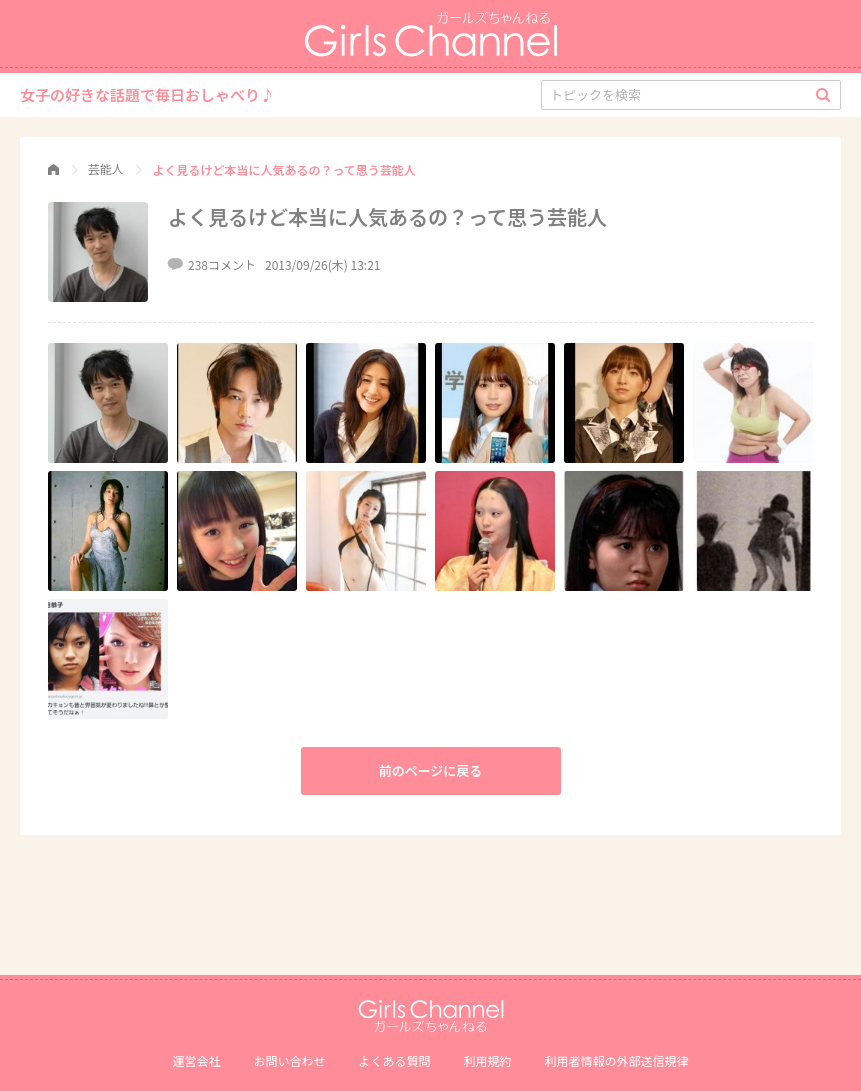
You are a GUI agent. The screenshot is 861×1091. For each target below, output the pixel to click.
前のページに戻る (431, 770)
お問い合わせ (289, 1060)
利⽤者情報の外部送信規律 (617, 1060)
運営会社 (196, 1060)
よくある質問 (394, 1060)
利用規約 (488, 1060)
